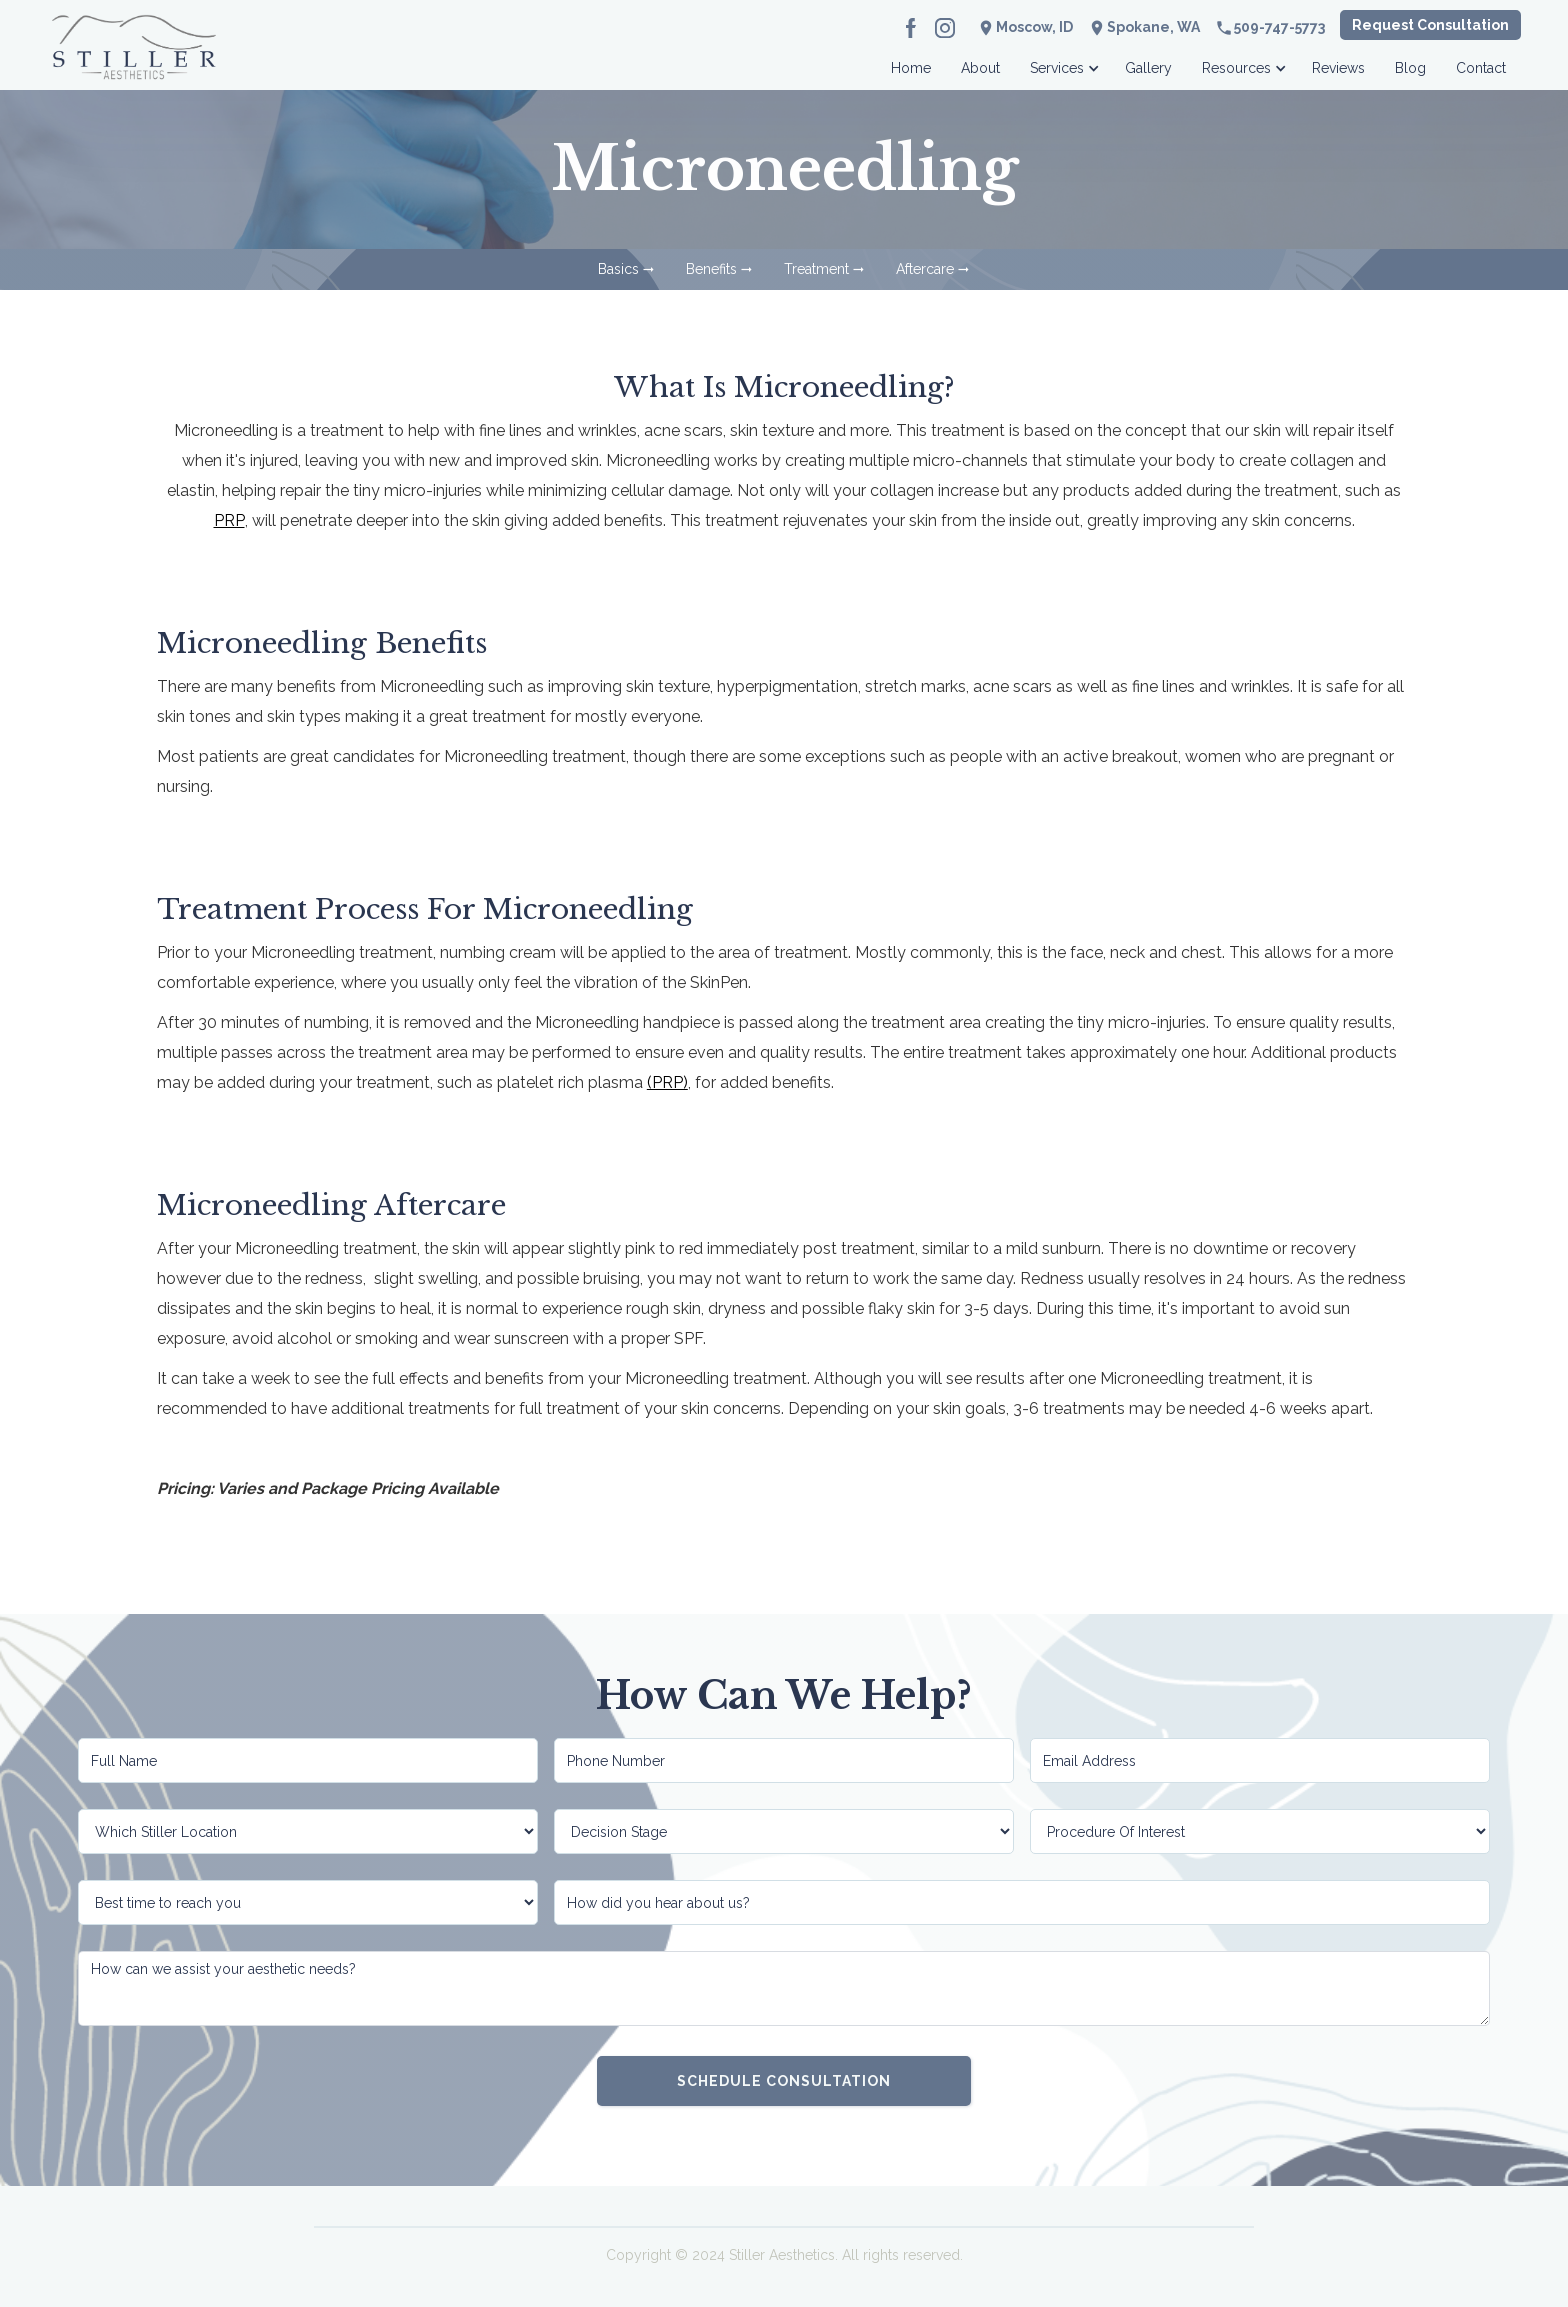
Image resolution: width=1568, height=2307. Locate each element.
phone (1224, 28)
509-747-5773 (1279, 27)
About (980, 68)
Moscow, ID (1034, 27)
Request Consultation (1430, 25)
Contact (1481, 68)
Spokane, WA (1153, 27)
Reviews (1338, 68)
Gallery (1148, 68)
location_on (1097, 28)
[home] (134, 62)
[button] (1062, 62)
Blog (1410, 68)
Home (911, 68)
